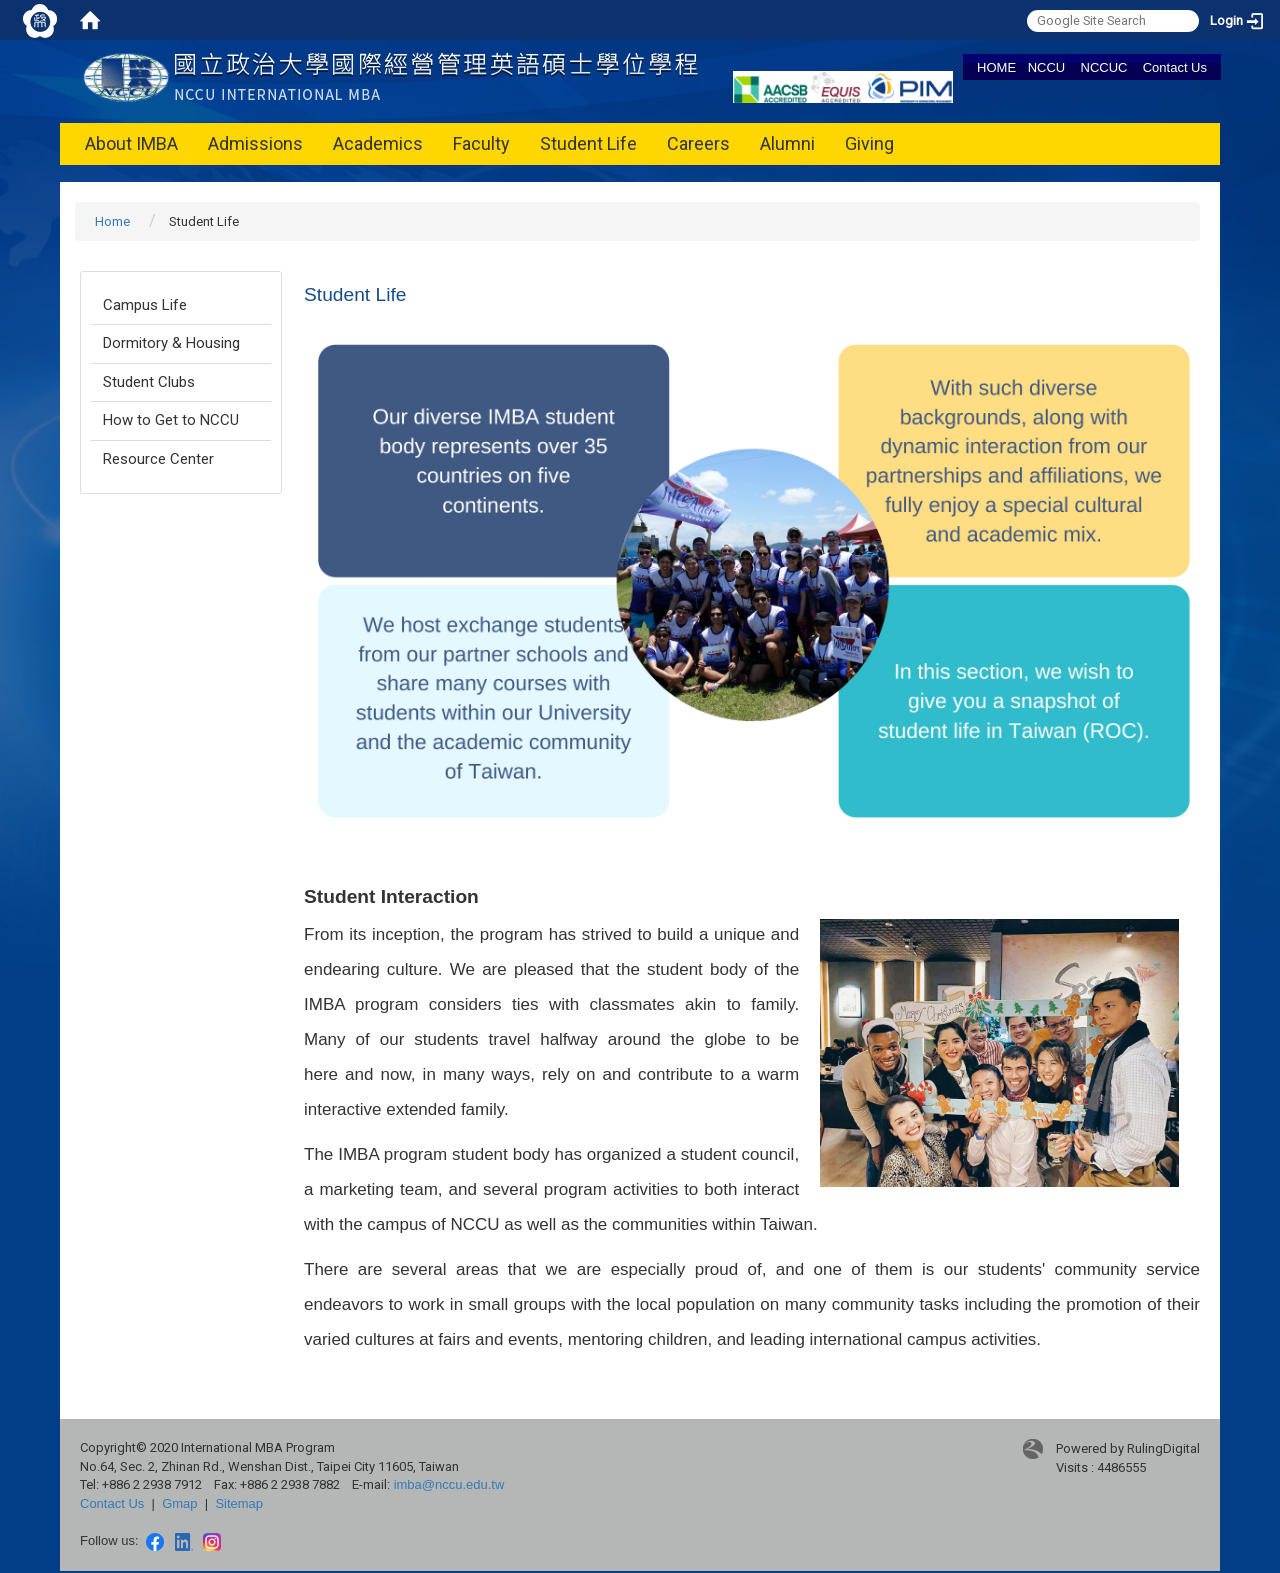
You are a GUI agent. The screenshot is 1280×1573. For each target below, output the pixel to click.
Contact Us (1175, 67)
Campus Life (145, 305)
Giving (869, 143)
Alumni (787, 143)
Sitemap (239, 1503)
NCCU (1047, 67)
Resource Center (158, 459)
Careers (698, 143)
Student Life (588, 143)
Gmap (179, 1503)
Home (112, 221)
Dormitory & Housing (171, 343)
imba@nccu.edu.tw (449, 1484)
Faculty (481, 143)
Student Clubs (149, 382)
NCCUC (1104, 67)
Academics (378, 143)
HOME (996, 67)
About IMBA (131, 143)
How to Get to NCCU (171, 420)
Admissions (255, 143)
